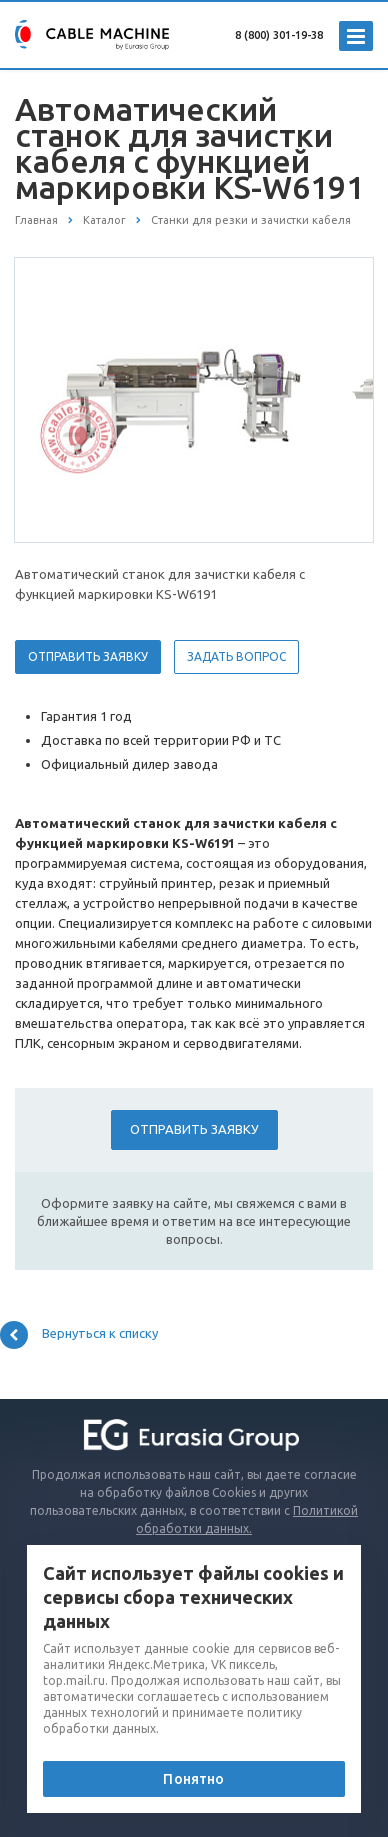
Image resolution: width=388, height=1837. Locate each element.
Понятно (193, 1779)
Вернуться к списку (79, 1335)
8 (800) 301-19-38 (279, 35)
